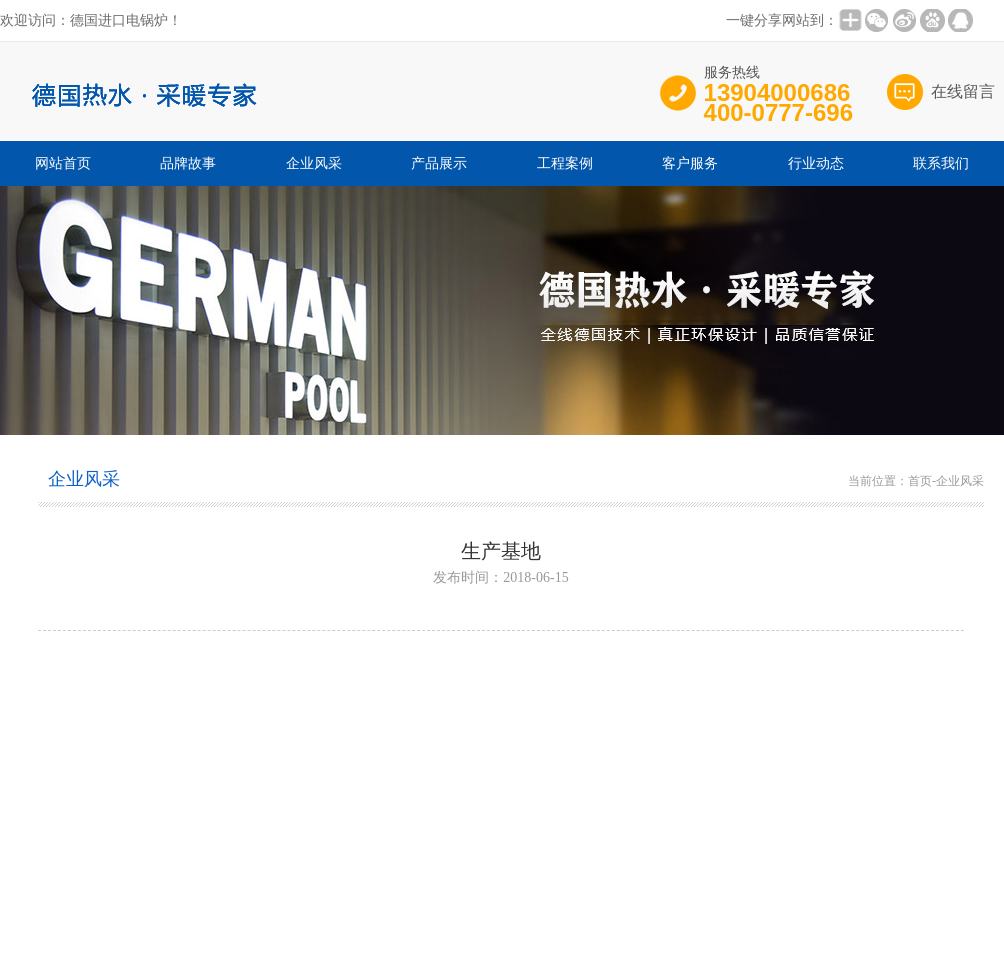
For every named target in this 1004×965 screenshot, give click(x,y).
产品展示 (439, 163)
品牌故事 (188, 163)
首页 (920, 481)
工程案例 (565, 163)
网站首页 (63, 163)
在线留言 (963, 91)
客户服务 (690, 163)
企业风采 (314, 163)
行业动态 (816, 163)
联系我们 (941, 163)
